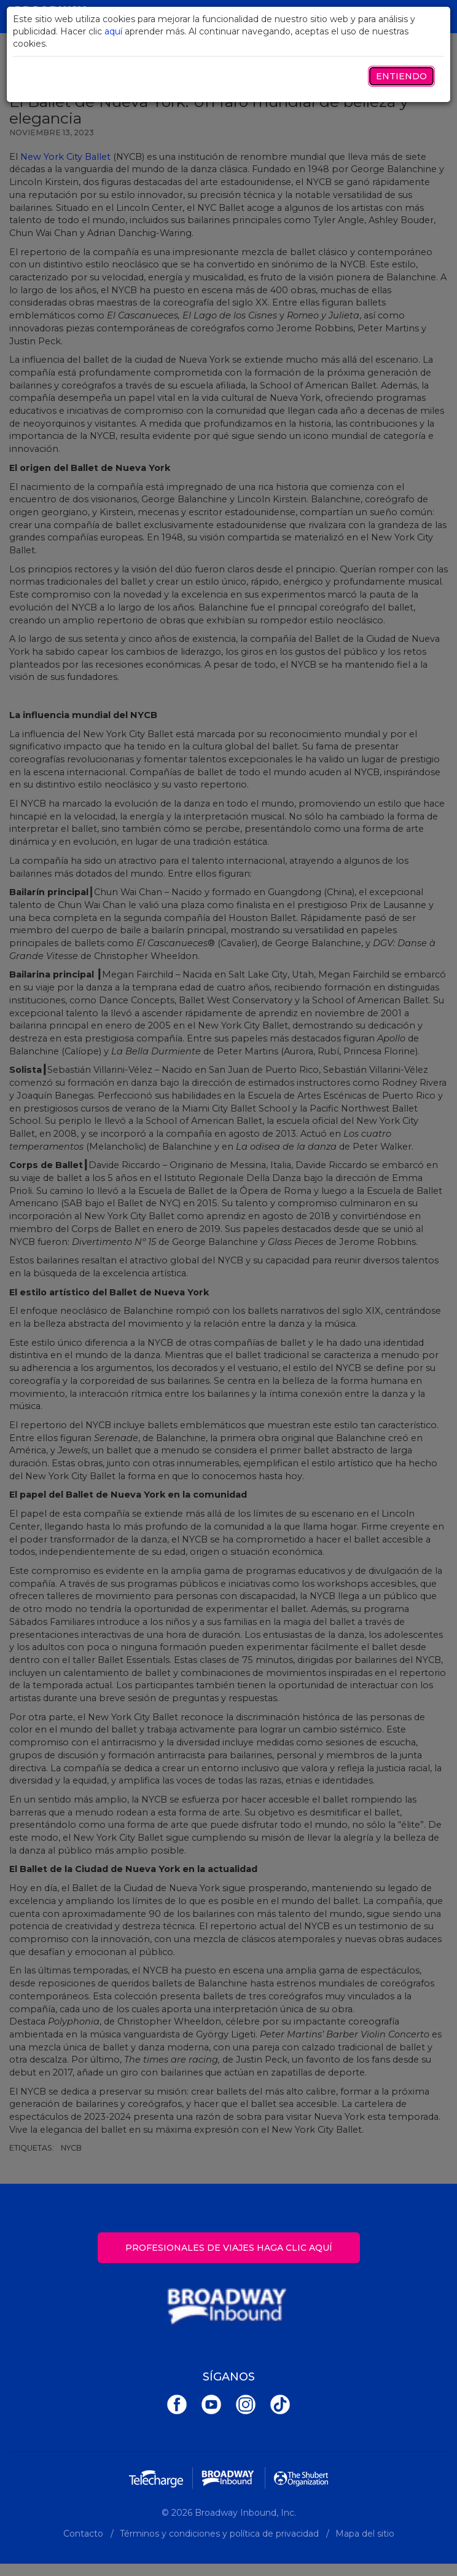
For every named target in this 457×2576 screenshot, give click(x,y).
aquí (113, 31)
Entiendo (401, 76)
